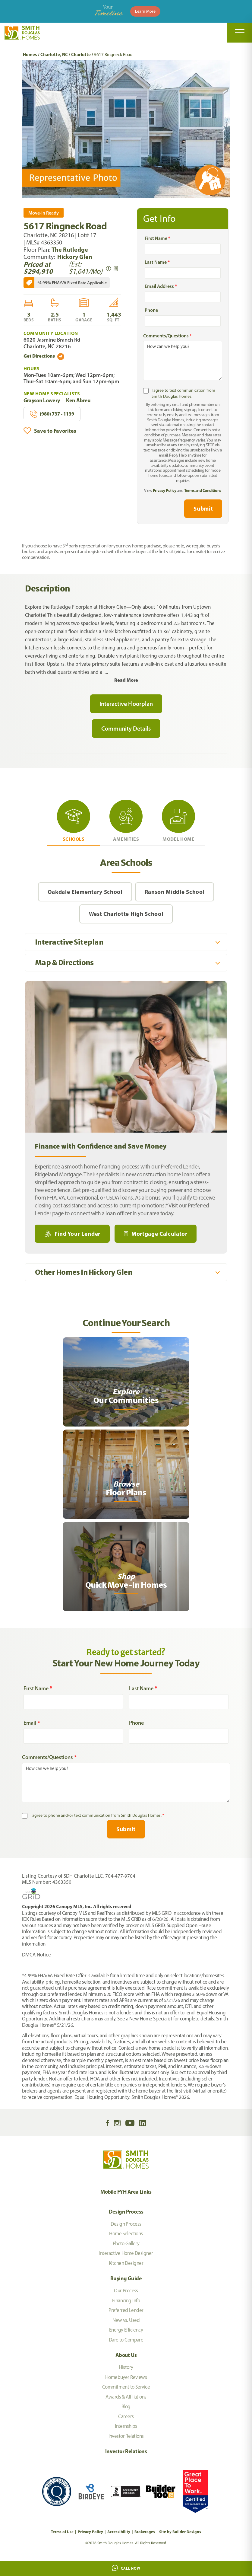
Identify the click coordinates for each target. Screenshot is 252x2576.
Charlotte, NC (54, 54)
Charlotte (81, 54)
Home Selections (126, 2233)
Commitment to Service (126, 2387)
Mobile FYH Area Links (126, 2191)
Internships (126, 2426)
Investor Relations (126, 2436)
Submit (203, 508)
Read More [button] (126, 680)
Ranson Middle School (175, 891)
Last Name (157, 262)
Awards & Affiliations (126, 2397)
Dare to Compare (126, 2340)
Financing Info (126, 2300)
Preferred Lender (126, 2310)
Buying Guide (126, 2278)
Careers (126, 2416)
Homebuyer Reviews (126, 2377)
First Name (157, 238)
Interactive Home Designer (126, 2253)
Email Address (161, 286)
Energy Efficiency (126, 2330)
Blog (126, 2406)
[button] (224, 129)
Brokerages (144, 2531)
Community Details (126, 728)
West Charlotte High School (126, 913)
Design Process (126, 2211)
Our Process (126, 2290)
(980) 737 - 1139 (52, 414)
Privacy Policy (164, 490)
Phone (151, 310)
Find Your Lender (77, 1233)
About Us (126, 2354)
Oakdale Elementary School (85, 891)
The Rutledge (70, 249)
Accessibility (118, 2531)
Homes (30, 54)
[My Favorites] (3, 1961)
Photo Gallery (126, 2243)
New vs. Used (126, 2320)
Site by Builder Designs (180, 2531)
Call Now (126, 2568)
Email (32, 1723)
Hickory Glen (74, 256)
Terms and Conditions (202, 490)
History (126, 2367)
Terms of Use (62, 2531)
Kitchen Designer (126, 2263)
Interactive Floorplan (126, 703)
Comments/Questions (167, 335)
